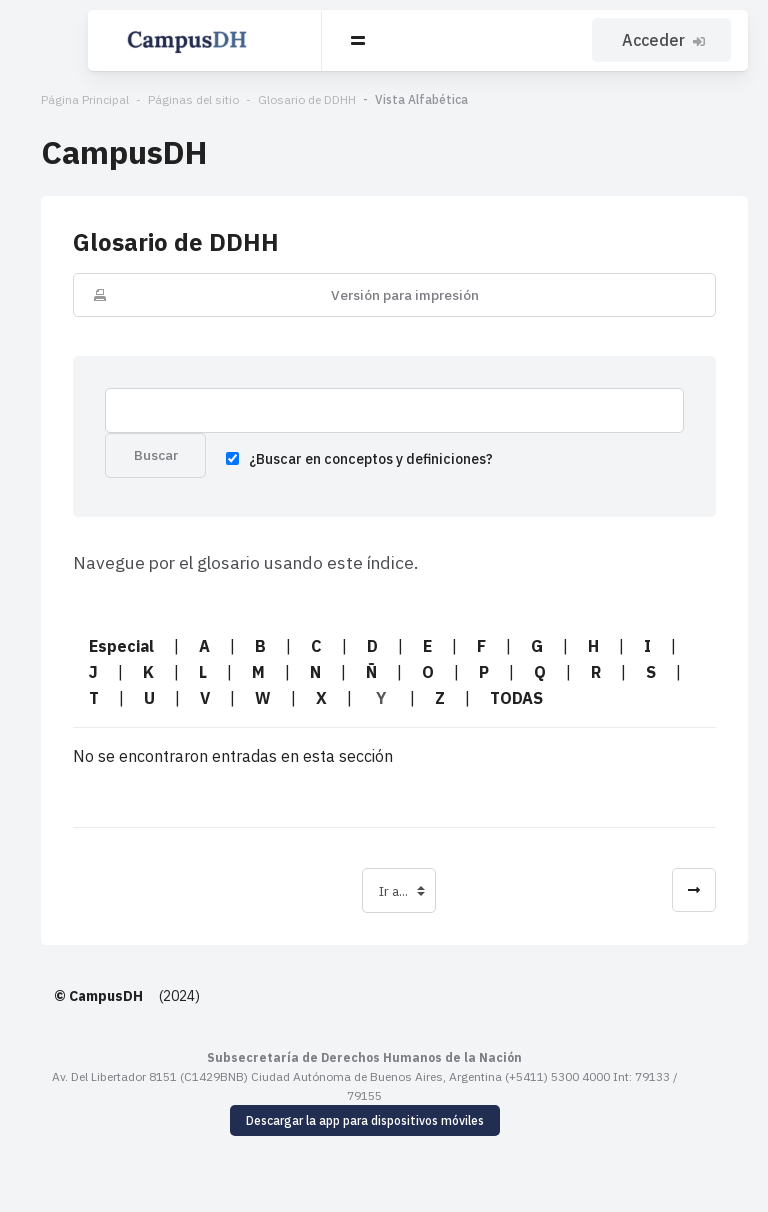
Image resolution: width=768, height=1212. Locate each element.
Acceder (666, 40)
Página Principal (64, 99)
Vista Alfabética (400, 99)
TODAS (393, 701)
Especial (100, 650)
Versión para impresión (394, 295)
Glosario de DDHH (286, 99)
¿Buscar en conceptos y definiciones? (335, 462)
